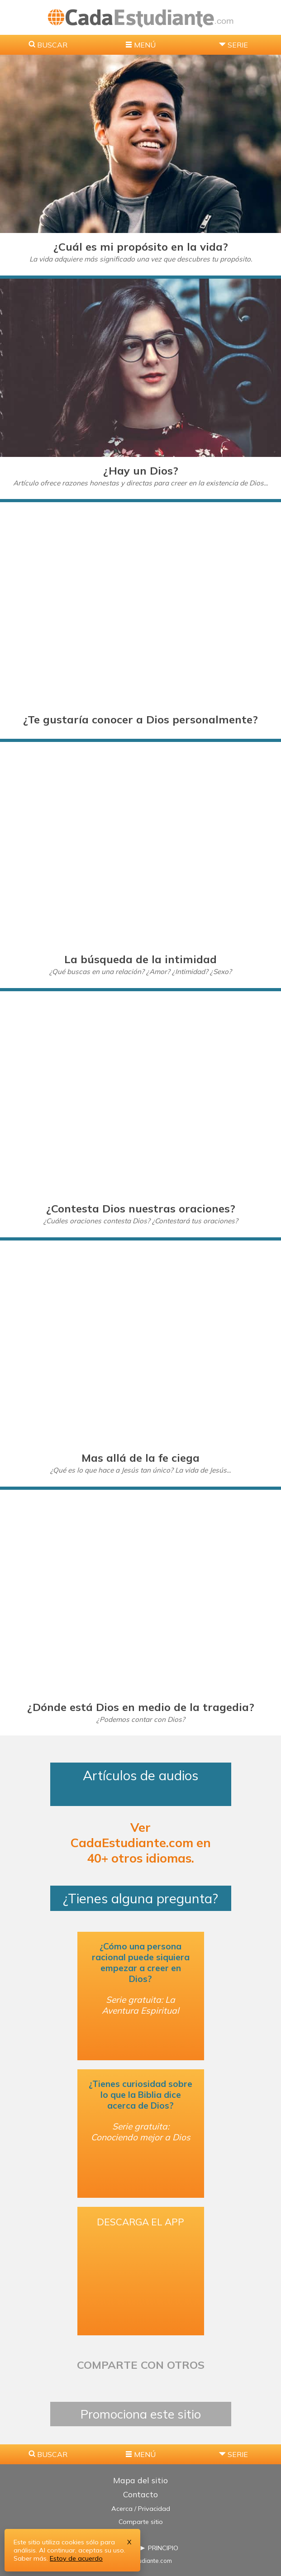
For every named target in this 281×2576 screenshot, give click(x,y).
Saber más (30, 2558)
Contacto (140, 2494)
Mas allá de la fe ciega (140, 1457)
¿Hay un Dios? (140, 470)
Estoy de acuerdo (76, 2558)
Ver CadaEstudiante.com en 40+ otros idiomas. (141, 1843)
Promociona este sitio (141, 2414)
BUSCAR (52, 44)
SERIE (238, 44)
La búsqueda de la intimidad (140, 959)
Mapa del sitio (140, 2480)
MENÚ (145, 44)
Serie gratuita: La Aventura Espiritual (140, 2005)
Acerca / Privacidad (140, 2509)
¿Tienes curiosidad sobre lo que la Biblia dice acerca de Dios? (140, 2094)
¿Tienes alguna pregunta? (140, 1898)
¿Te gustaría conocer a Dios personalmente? (140, 719)
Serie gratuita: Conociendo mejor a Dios (141, 2132)
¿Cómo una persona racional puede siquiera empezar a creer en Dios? (141, 1962)
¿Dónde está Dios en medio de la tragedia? (140, 1707)
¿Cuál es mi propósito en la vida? (140, 246)
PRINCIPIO (163, 2548)
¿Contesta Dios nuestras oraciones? (140, 1208)
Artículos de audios (140, 1784)
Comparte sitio (141, 2522)
